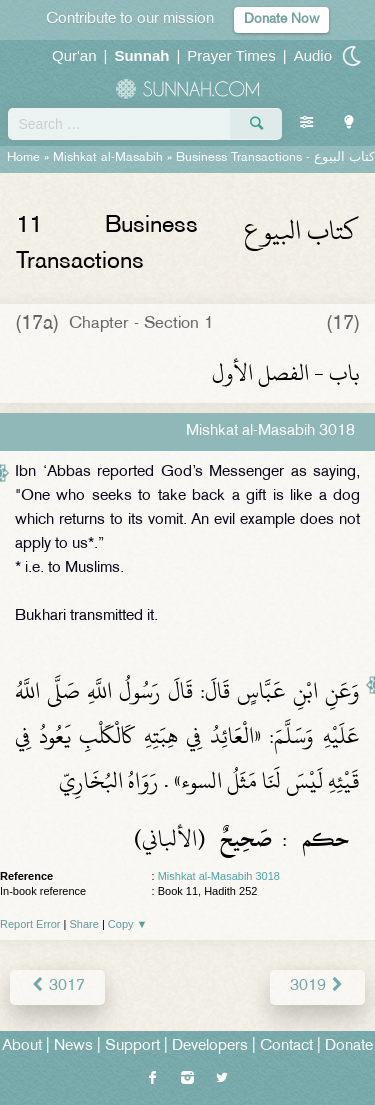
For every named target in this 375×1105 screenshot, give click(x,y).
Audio (313, 55)
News (73, 1046)
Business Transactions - (275, 158)
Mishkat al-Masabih (108, 158)
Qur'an (74, 55)
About (22, 1046)
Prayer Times (231, 55)
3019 (317, 986)
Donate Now (281, 19)
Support (132, 1046)
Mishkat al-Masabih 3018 (219, 876)
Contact (286, 1046)
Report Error (30, 924)
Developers (210, 1046)
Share (84, 924)
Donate (349, 1046)
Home (23, 158)
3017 (57, 986)
